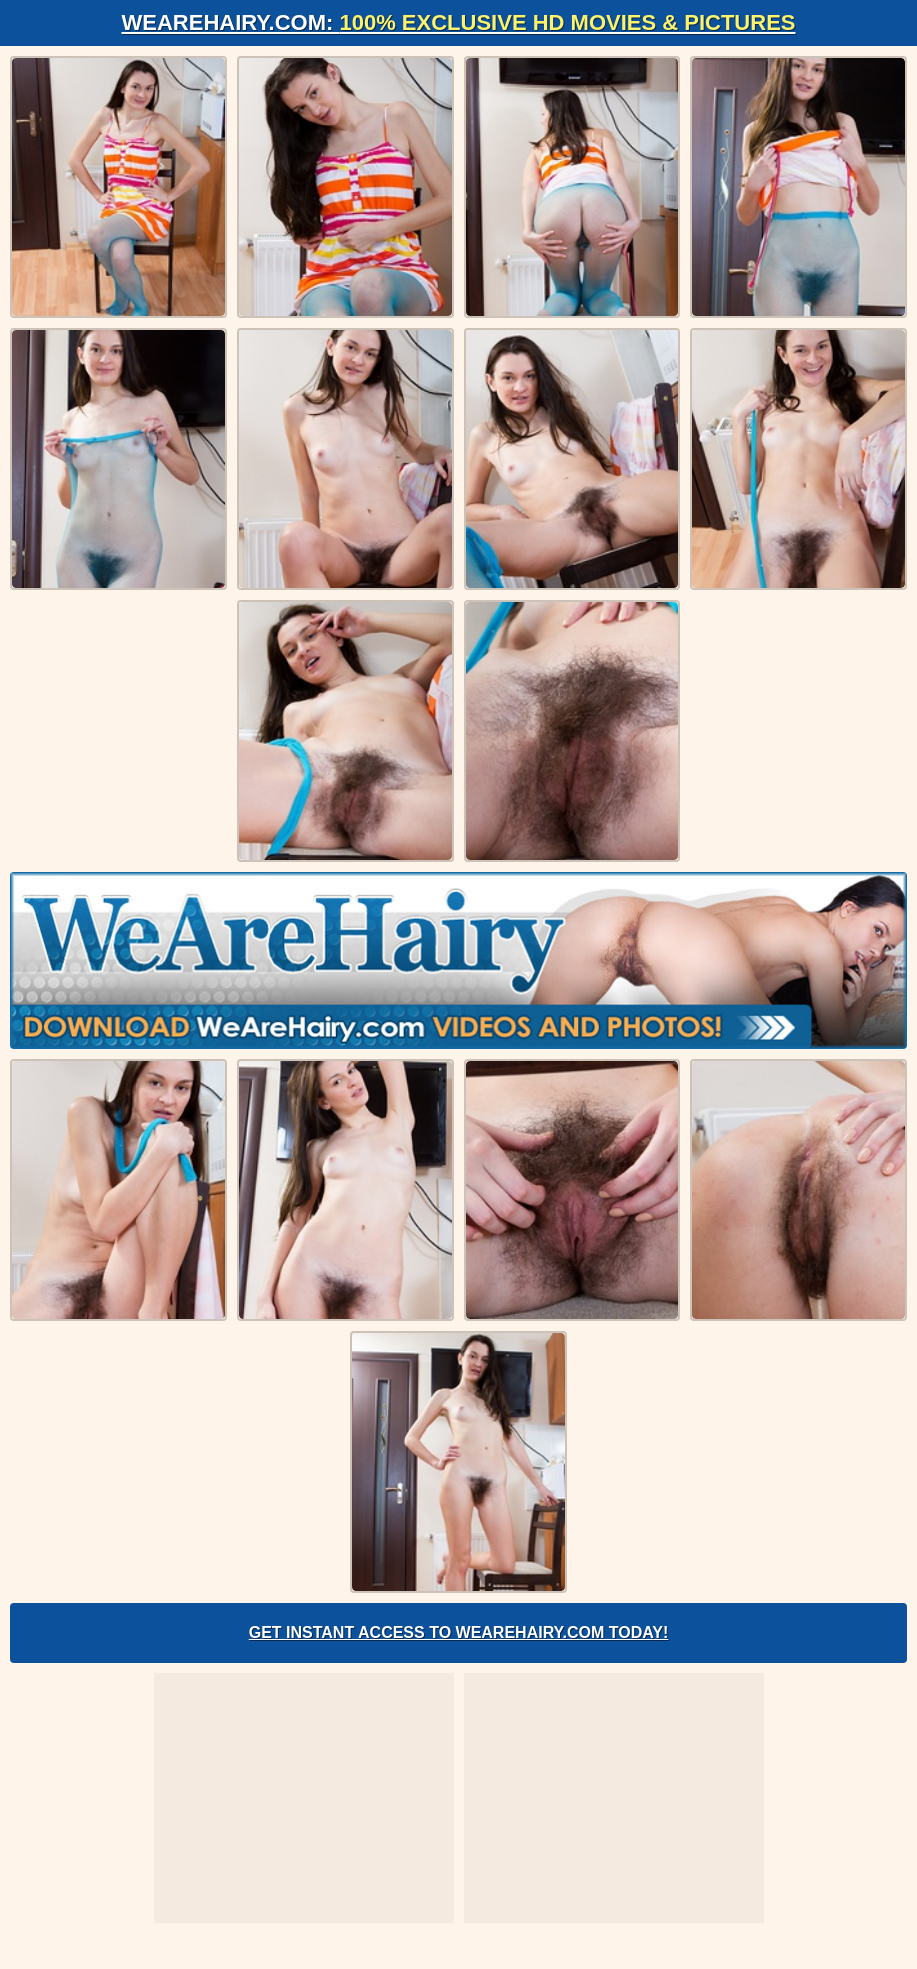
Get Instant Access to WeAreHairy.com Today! (459, 1632)
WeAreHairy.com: (459, 22)
